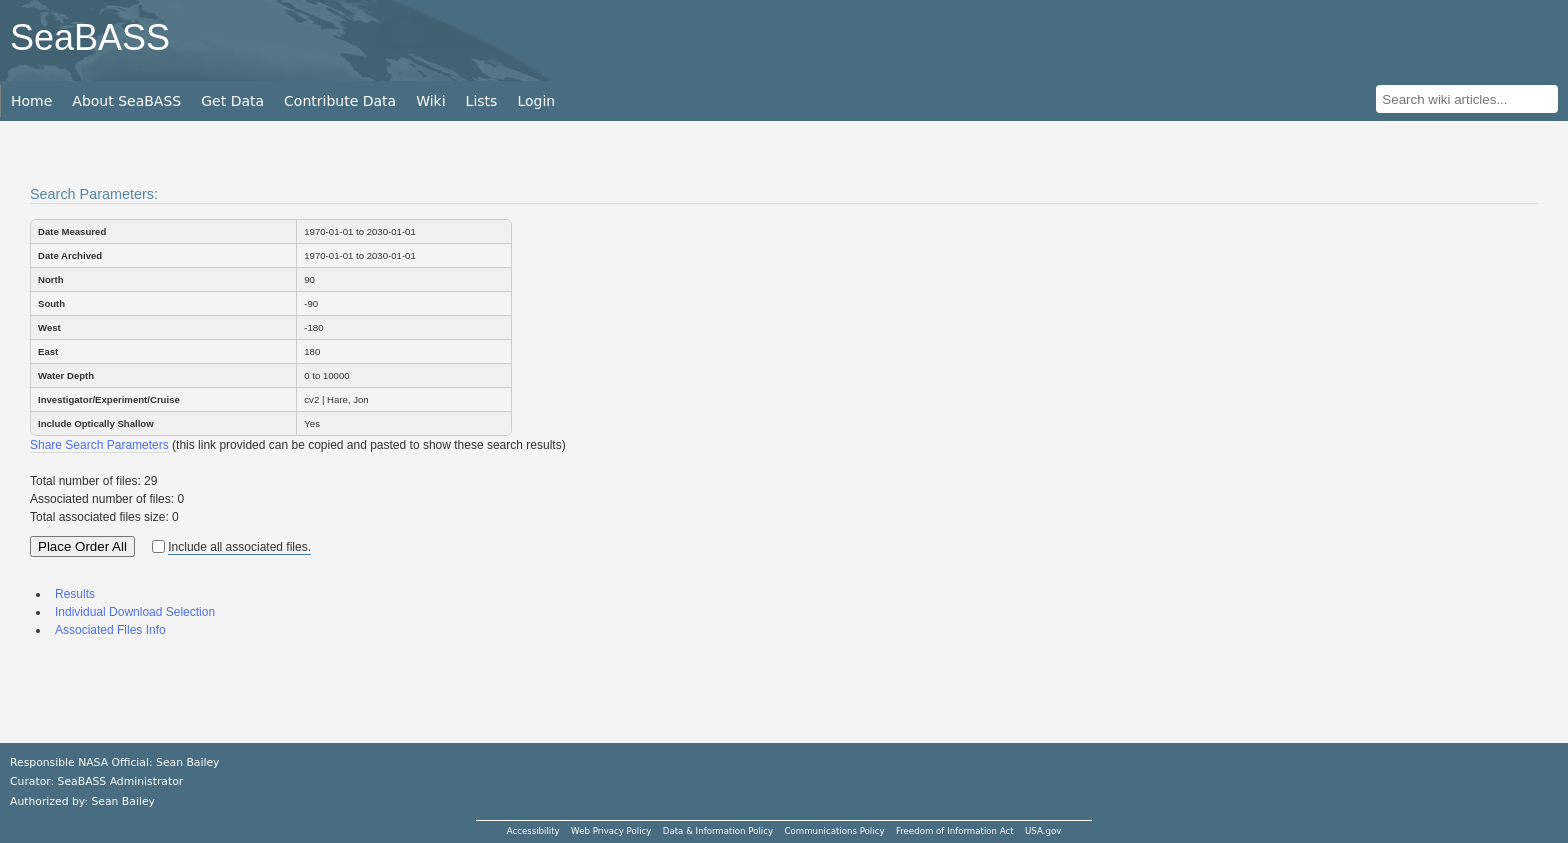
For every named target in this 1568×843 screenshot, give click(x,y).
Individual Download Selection (135, 612)
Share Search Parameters (99, 445)
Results (75, 594)
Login (536, 101)
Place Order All (82, 546)
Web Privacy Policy (611, 831)
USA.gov (1043, 831)
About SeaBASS (126, 101)
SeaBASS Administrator (121, 781)
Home (31, 101)
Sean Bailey (122, 801)
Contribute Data (340, 101)
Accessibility (533, 831)
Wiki (430, 101)
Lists (482, 101)
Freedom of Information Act (955, 831)
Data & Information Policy (718, 831)
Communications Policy (834, 831)
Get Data (232, 101)
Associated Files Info (110, 630)
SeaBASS (90, 37)
